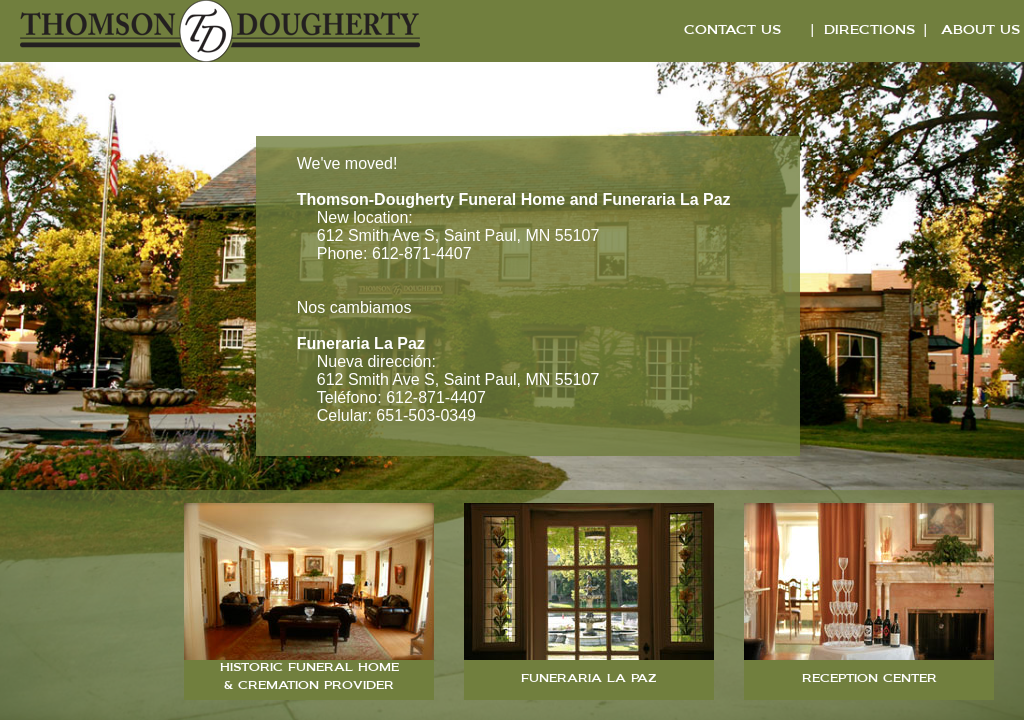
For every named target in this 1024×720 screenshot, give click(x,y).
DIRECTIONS (869, 31)
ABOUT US (980, 31)
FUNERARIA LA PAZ (589, 679)
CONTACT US (732, 31)
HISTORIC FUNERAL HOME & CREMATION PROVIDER (309, 677)
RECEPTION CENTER (869, 679)
